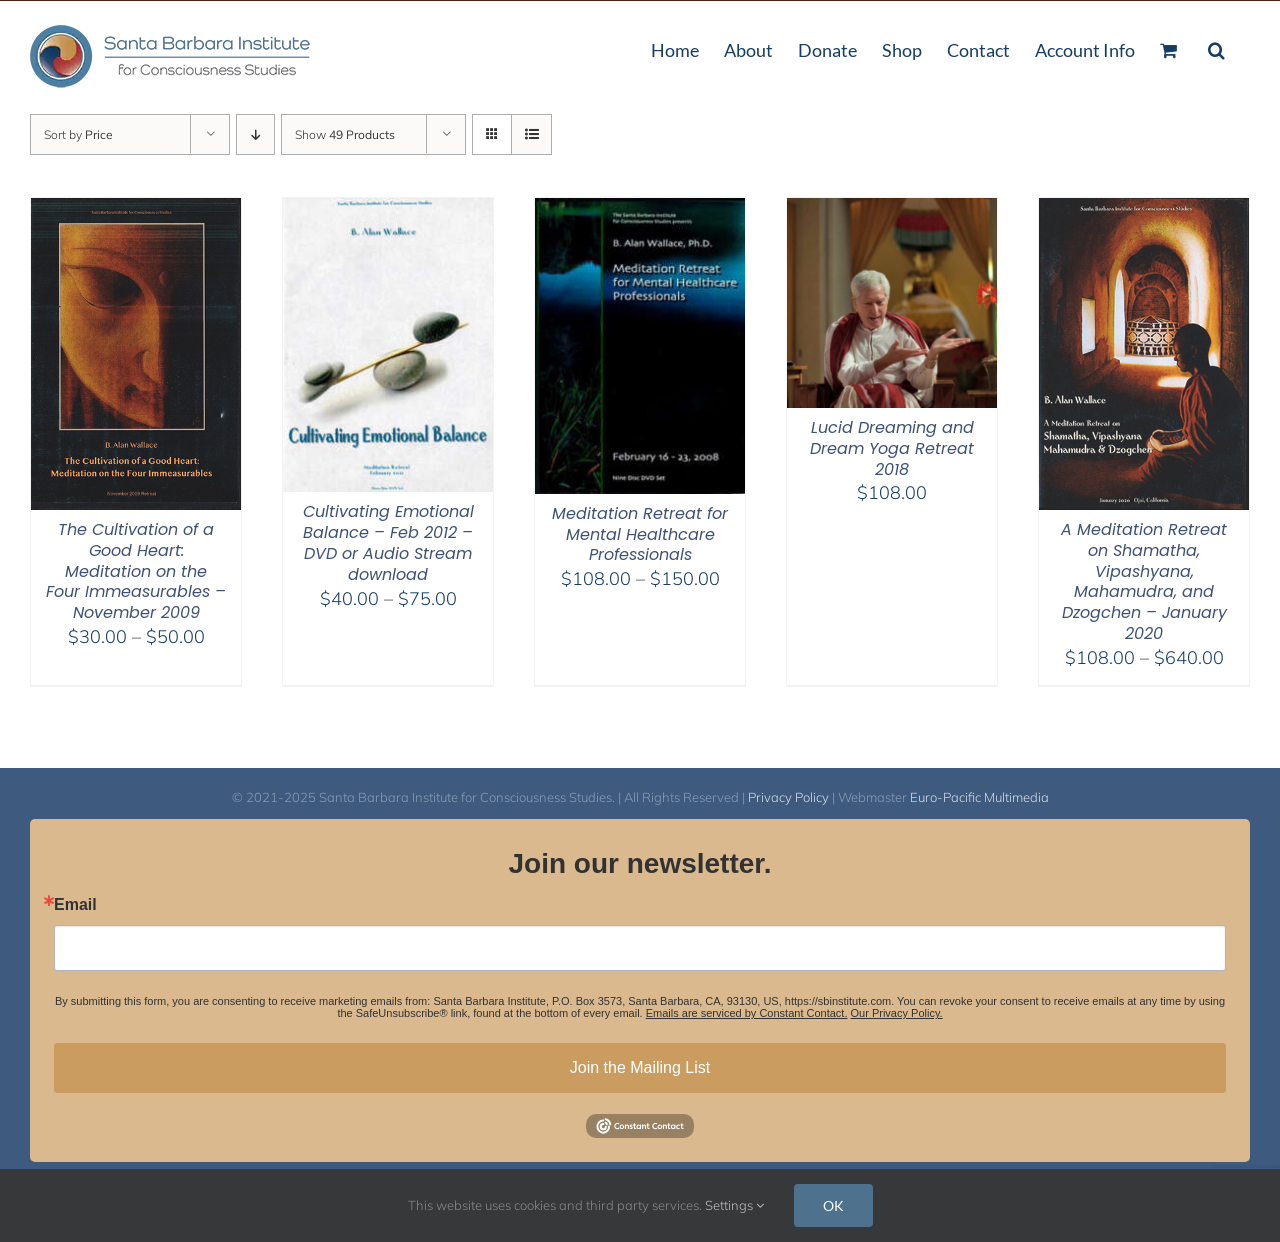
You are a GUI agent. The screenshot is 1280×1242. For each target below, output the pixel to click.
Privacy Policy (788, 797)
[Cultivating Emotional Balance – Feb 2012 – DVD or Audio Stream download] (388, 210)
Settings (734, 1205)
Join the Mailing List (640, 1067)
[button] (1216, 48)
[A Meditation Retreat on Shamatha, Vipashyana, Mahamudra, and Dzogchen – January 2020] (1144, 210)
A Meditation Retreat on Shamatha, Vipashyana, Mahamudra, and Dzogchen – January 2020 (1144, 581)
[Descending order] (255, 134)
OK (833, 1205)
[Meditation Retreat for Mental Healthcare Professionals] (640, 210)
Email (75, 905)
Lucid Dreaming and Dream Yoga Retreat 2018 (892, 448)
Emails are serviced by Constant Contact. (747, 1013)
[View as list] (531, 134)
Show (345, 134)
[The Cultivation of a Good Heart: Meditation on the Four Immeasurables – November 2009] (136, 210)
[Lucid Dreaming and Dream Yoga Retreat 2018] (892, 210)
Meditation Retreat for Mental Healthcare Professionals (640, 534)
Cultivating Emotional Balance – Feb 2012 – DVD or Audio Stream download (388, 542)
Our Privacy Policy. (897, 1013)
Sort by (78, 134)
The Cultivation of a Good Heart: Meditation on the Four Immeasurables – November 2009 (136, 571)
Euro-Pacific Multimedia (979, 797)
